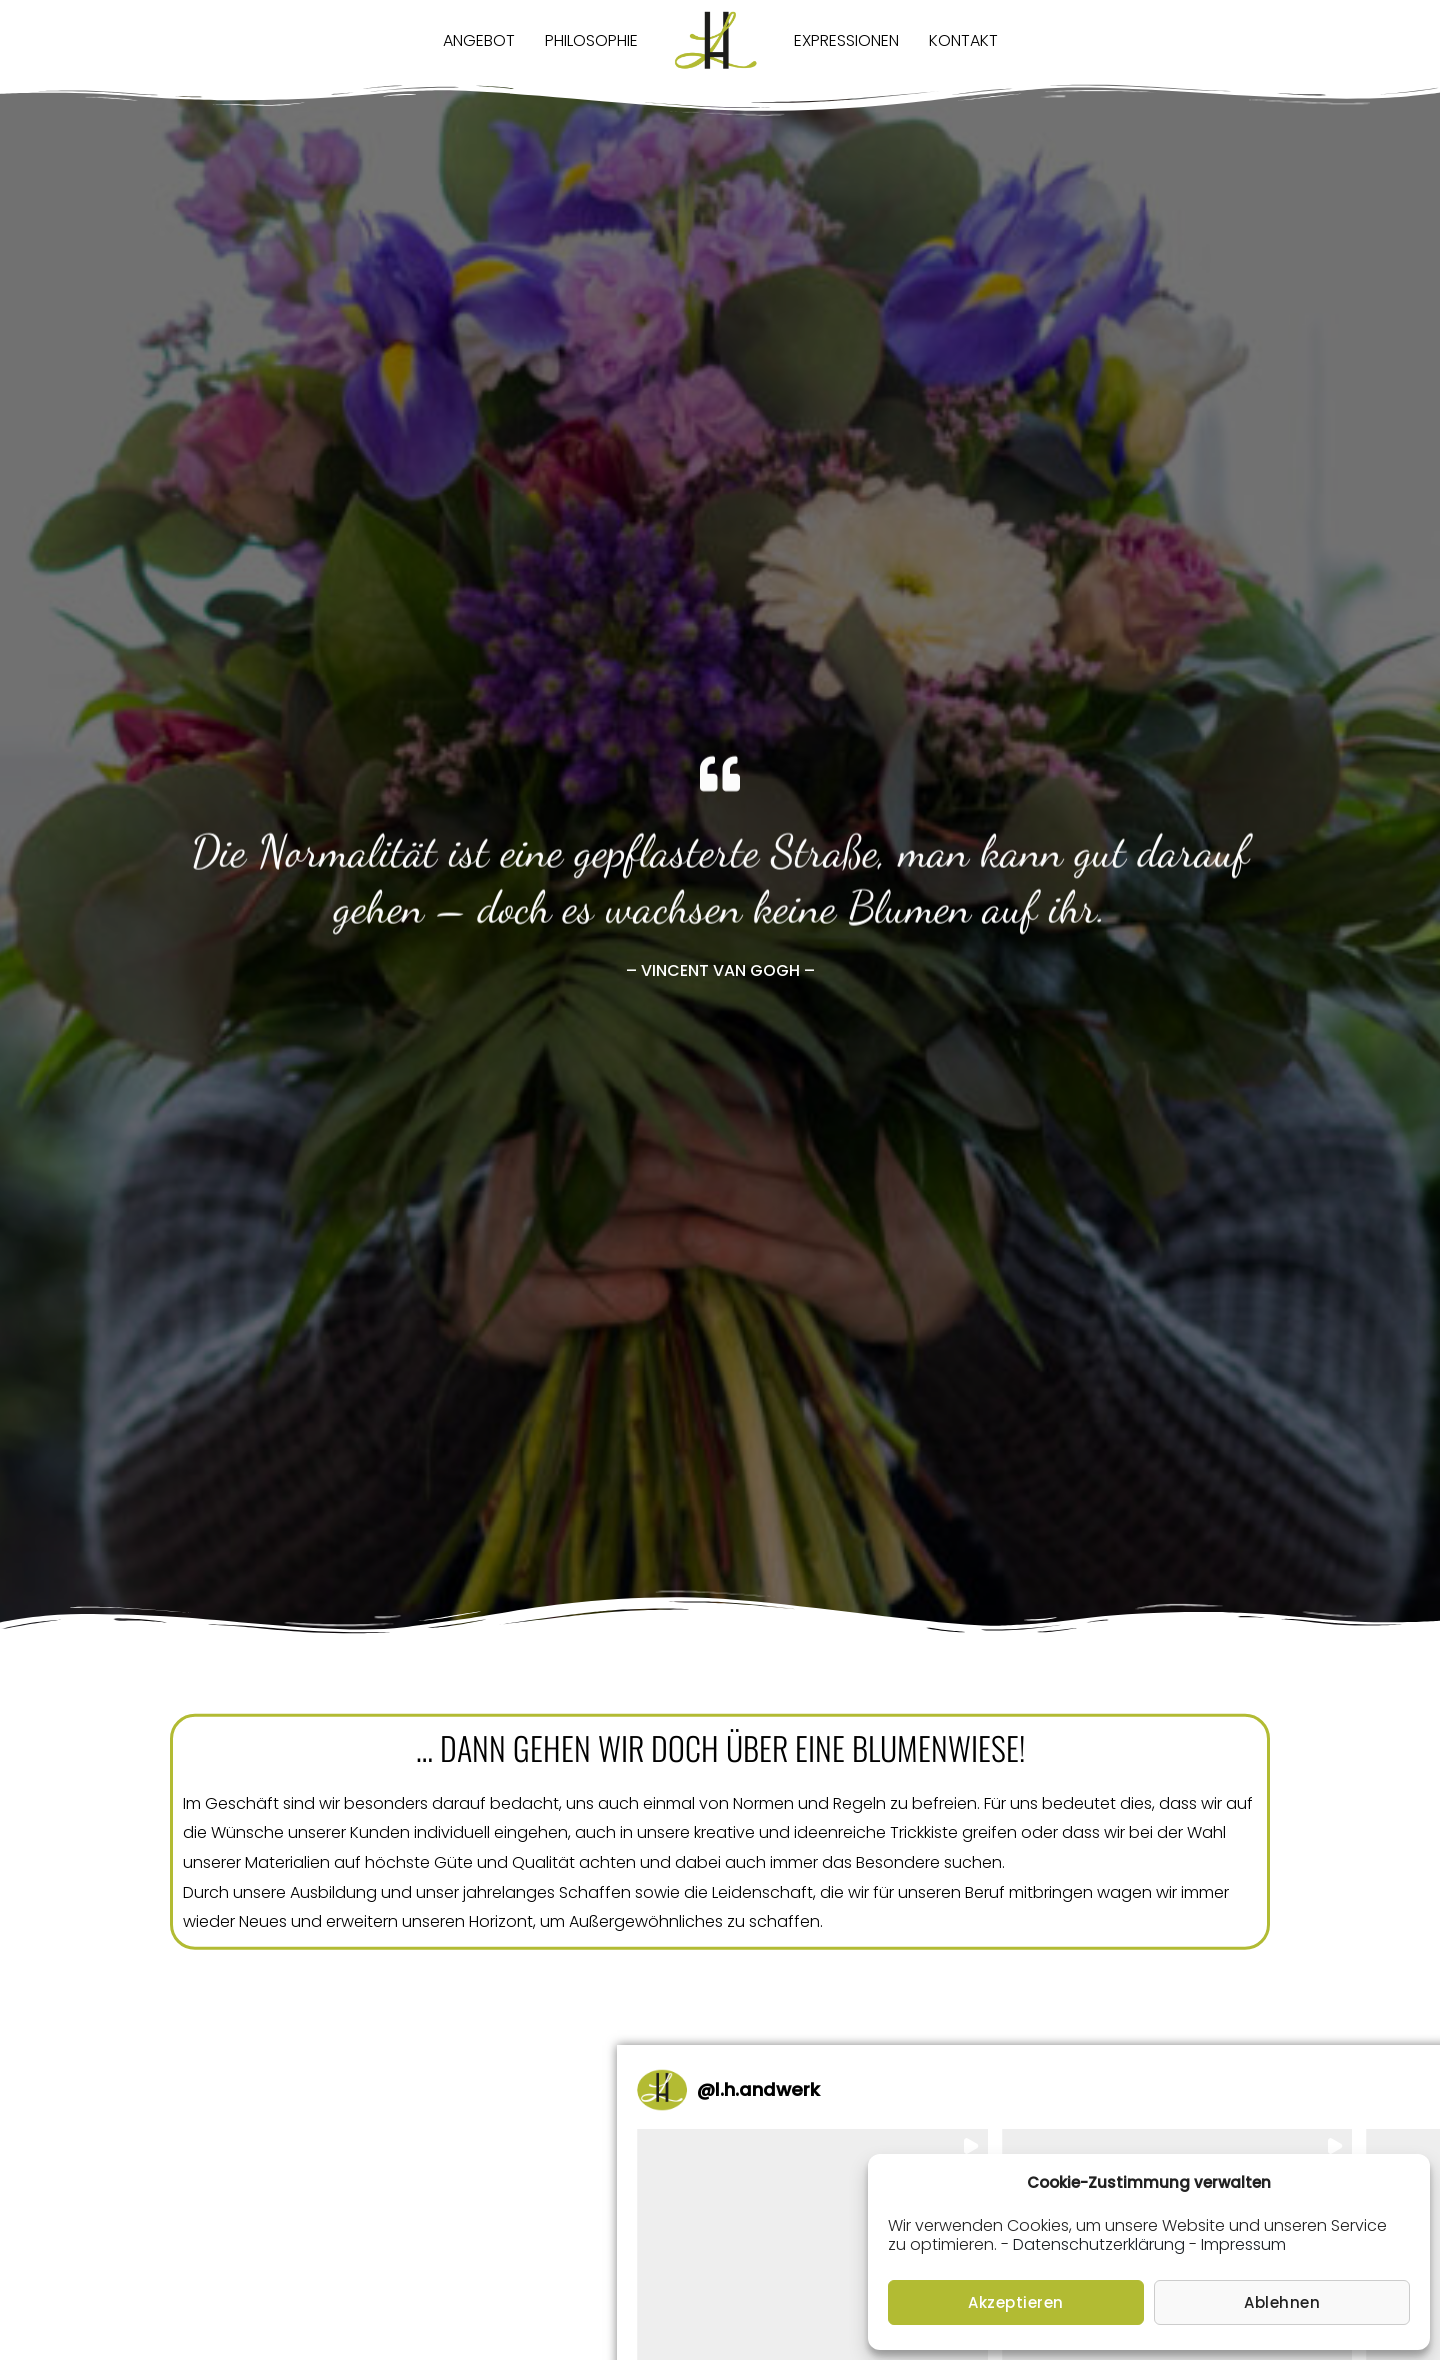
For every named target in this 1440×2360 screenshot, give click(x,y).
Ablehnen (1282, 2302)
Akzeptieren (1016, 2302)
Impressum (1243, 2244)
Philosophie (591, 40)
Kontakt (963, 40)
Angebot (479, 40)
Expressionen (846, 40)
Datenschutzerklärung (1099, 2244)
